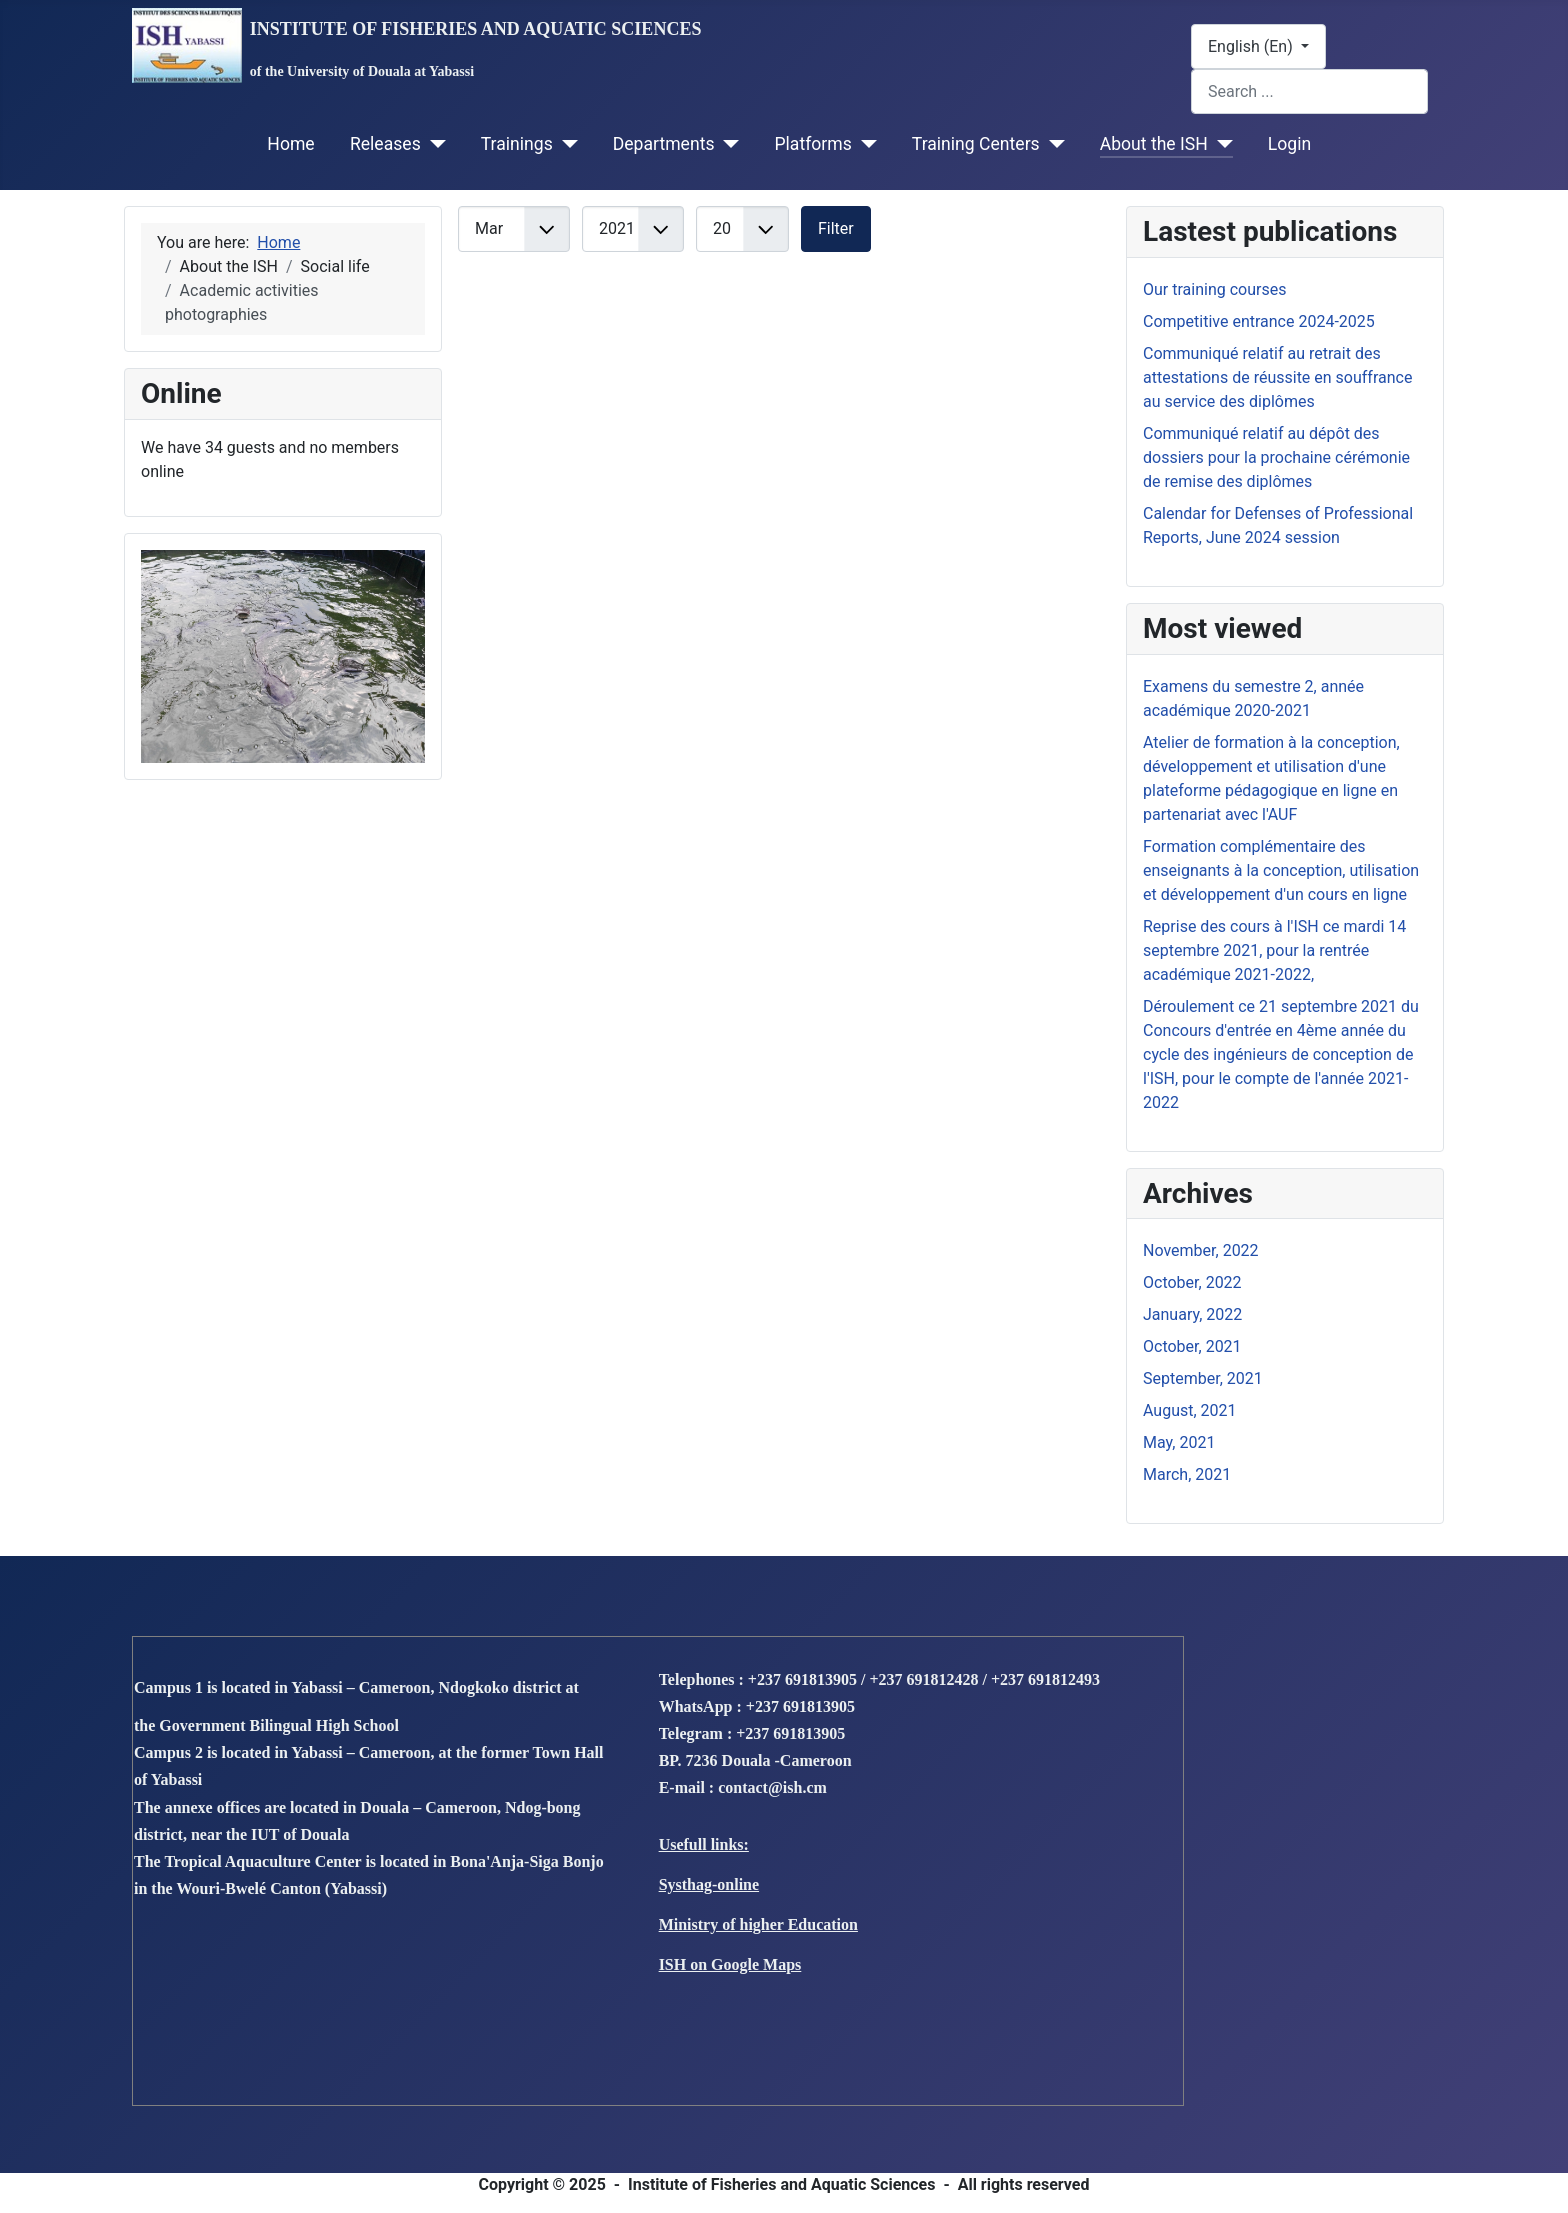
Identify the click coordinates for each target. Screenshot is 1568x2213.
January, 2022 (1192, 1314)
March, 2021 (1187, 1474)
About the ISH (1154, 144)
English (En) (1252, 46)
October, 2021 (1192, 1346)
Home (290, 144)
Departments (664, 144)
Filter (836, 228)
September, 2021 (1203, 1378)
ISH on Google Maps (730, 1964)
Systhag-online (709, 1884)
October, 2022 (1192, 1282)
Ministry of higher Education (758, 1924)
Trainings (517, 144)
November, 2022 (1201, 1250)
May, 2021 (1179, 1442)
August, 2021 (1190, 1410)
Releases (385, 144)
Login (1289, 144)
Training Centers (976, 144)
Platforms (812, 144)
